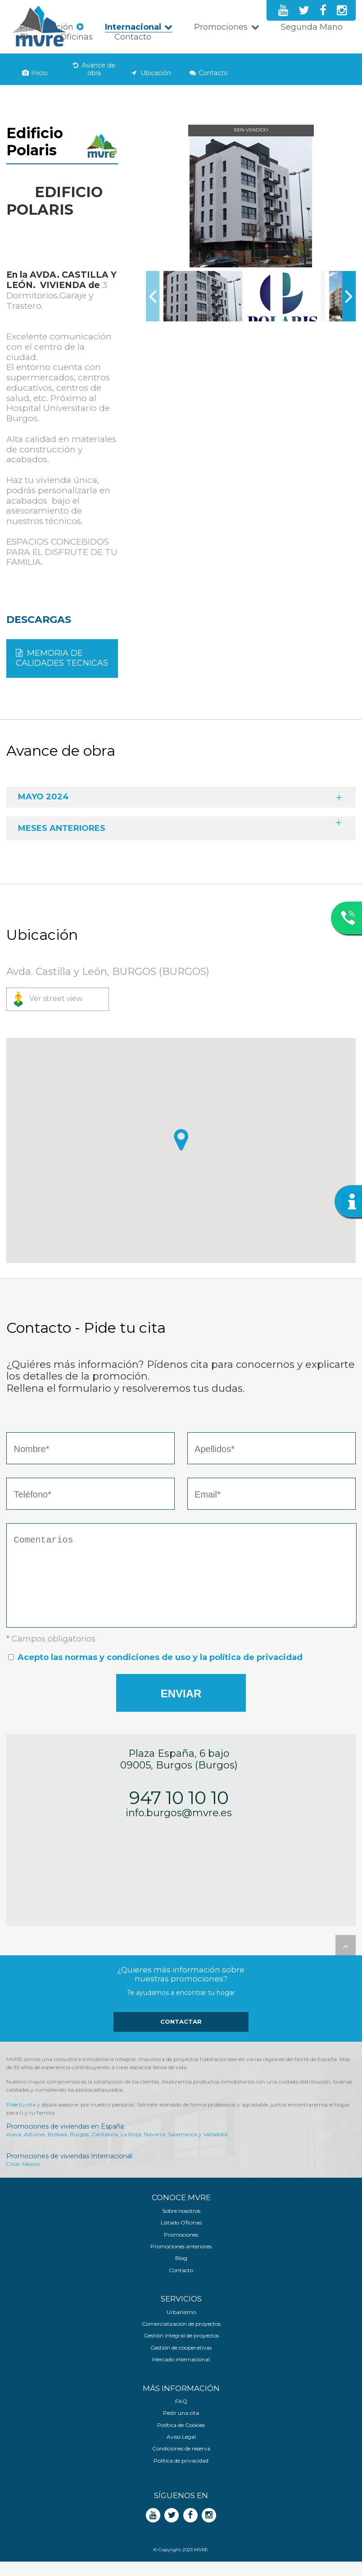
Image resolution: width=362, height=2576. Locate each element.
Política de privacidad (181, 2475)
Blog (29, 37)
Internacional (133, 27)
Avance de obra (98, 69)
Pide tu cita (21, 2119)
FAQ (181, 2416)
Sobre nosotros (181, 2225)
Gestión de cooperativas (181, 2362)
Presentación (46, 27)
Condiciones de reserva (181, 2463)
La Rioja (131, 2148)
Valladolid (215, 2148)
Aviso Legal (181, 2451)
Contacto (132, 37)
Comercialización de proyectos (181, 2338)
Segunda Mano (312, 27)
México (31, 2178)
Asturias (34, 2148)
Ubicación (155, 73)
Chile (12, 2178)
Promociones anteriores (181, 2261)
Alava (13, 2148)
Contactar (181, 2035)
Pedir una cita (181, 2427)
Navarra (154, 2148)
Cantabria (104, 2148)
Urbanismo (181, 2326)
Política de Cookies (181, 2439)
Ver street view (56, 998)
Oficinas (76, 37)
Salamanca (182, 2148)
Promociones (221, 27)
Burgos (79, 2148)
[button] (181, 1139)
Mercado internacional (181, 2374)
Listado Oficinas (181, 2237)
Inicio (39, 73)
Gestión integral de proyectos (181, 2350)
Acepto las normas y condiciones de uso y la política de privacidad (160, 1672)
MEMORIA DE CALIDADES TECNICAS (62, 658)
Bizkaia (57, 2148)
